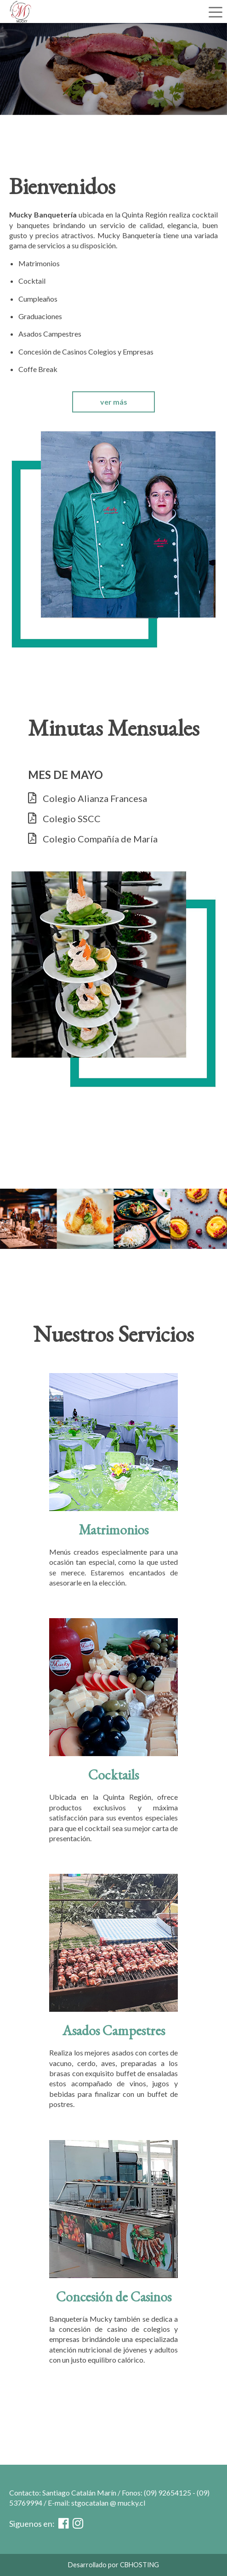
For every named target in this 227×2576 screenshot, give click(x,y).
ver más (113, 401)
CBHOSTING (139, 2565)
